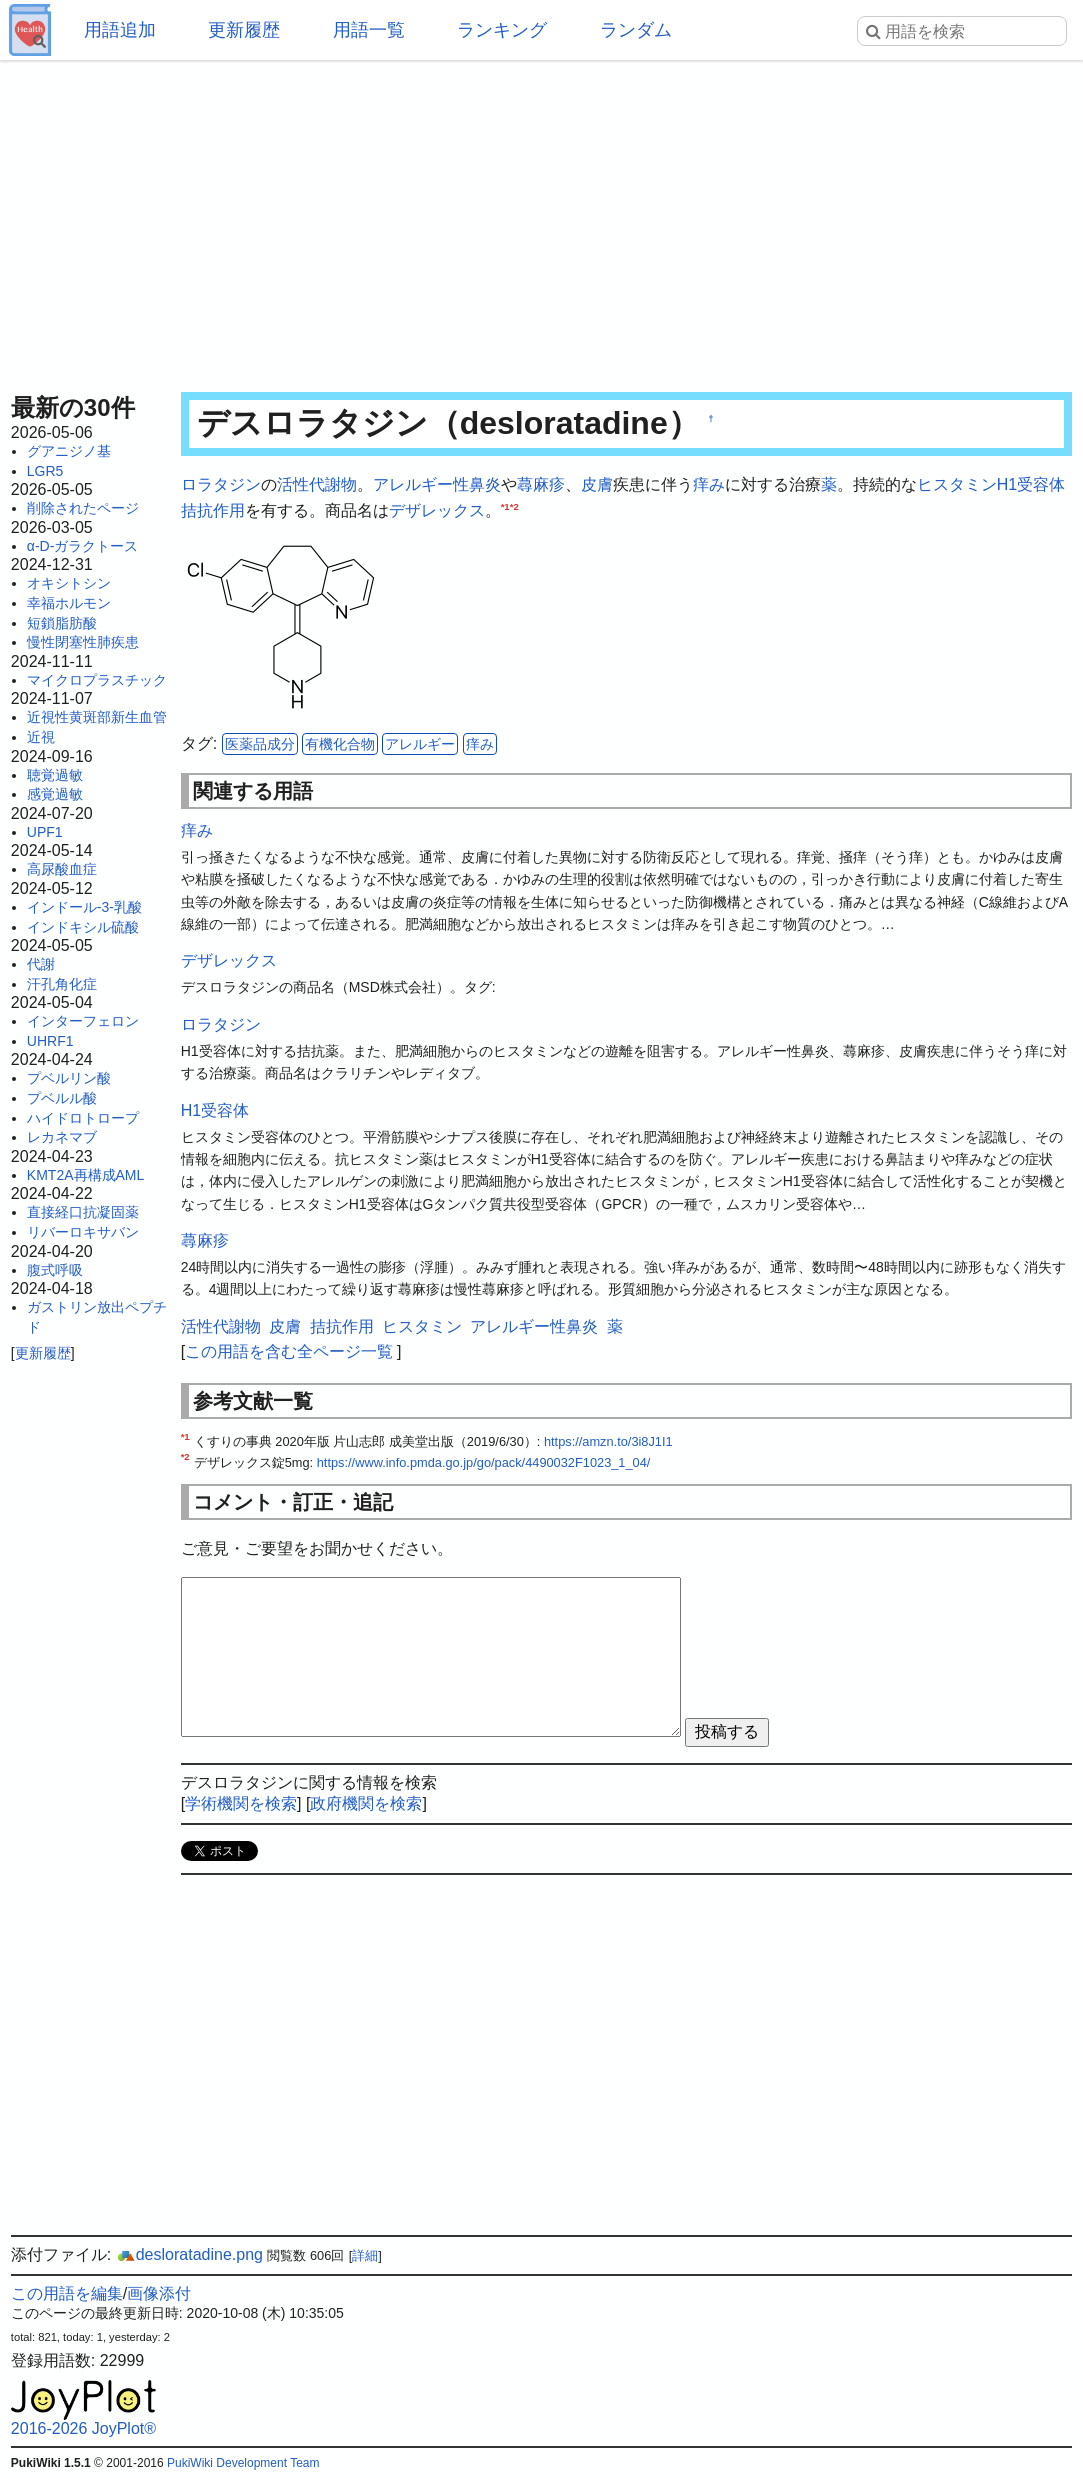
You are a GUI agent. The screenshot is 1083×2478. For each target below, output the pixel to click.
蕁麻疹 (541, 484)
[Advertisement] (541, 220)
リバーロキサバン (83, 1232)
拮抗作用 (213, 510)
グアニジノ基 (69, 451)
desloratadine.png (189, 2254)
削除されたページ (83, 508)
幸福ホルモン (69, 603)
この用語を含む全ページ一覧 (289, 1351)
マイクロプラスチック (97, 680)
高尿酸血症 (62, 869)
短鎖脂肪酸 (62, 623)
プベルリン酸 (69, 1078)
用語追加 (120, 30)
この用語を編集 (67, 2293)
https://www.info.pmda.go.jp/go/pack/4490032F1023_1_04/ (484, 1462)
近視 (41, 737)
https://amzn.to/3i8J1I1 (608, 1441)
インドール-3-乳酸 (84, 907)
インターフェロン (83, 1021)
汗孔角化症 (62, 984)
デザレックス (437, 510)
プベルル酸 (62, 1098)
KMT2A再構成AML (85, 1175)
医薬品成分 (260, 744)
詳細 (365, 2255)
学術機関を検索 (241, 1803)
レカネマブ (62, 1137)
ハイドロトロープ (83, 1118)
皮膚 (597, 484)
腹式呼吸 (55, 1270)
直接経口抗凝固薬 (83, 1212)
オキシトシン (69, 583)
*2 (514, 505)
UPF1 (45, 832)
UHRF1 (50, 1041)
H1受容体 (1031, 484)
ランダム (636, 30)
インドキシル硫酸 (83, 927)
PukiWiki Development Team (243, 2463)
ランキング (502, 30)
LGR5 (45, 471)
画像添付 (159, 2293)
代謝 (41, 964)
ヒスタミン (957, 484)
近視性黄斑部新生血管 (97, 717)
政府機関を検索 (366, 1803)
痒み (709, 484)
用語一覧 (369, 30)
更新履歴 (244, 30)
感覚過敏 (55, 794)
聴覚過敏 (55, 775)
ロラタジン (221, 484)
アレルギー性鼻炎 (437, 484)
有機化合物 (340, 744)
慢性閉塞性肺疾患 (83, 642)
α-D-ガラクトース (83, 546)
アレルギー (420, 744)
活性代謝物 (317, 484)
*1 (505, 505)
